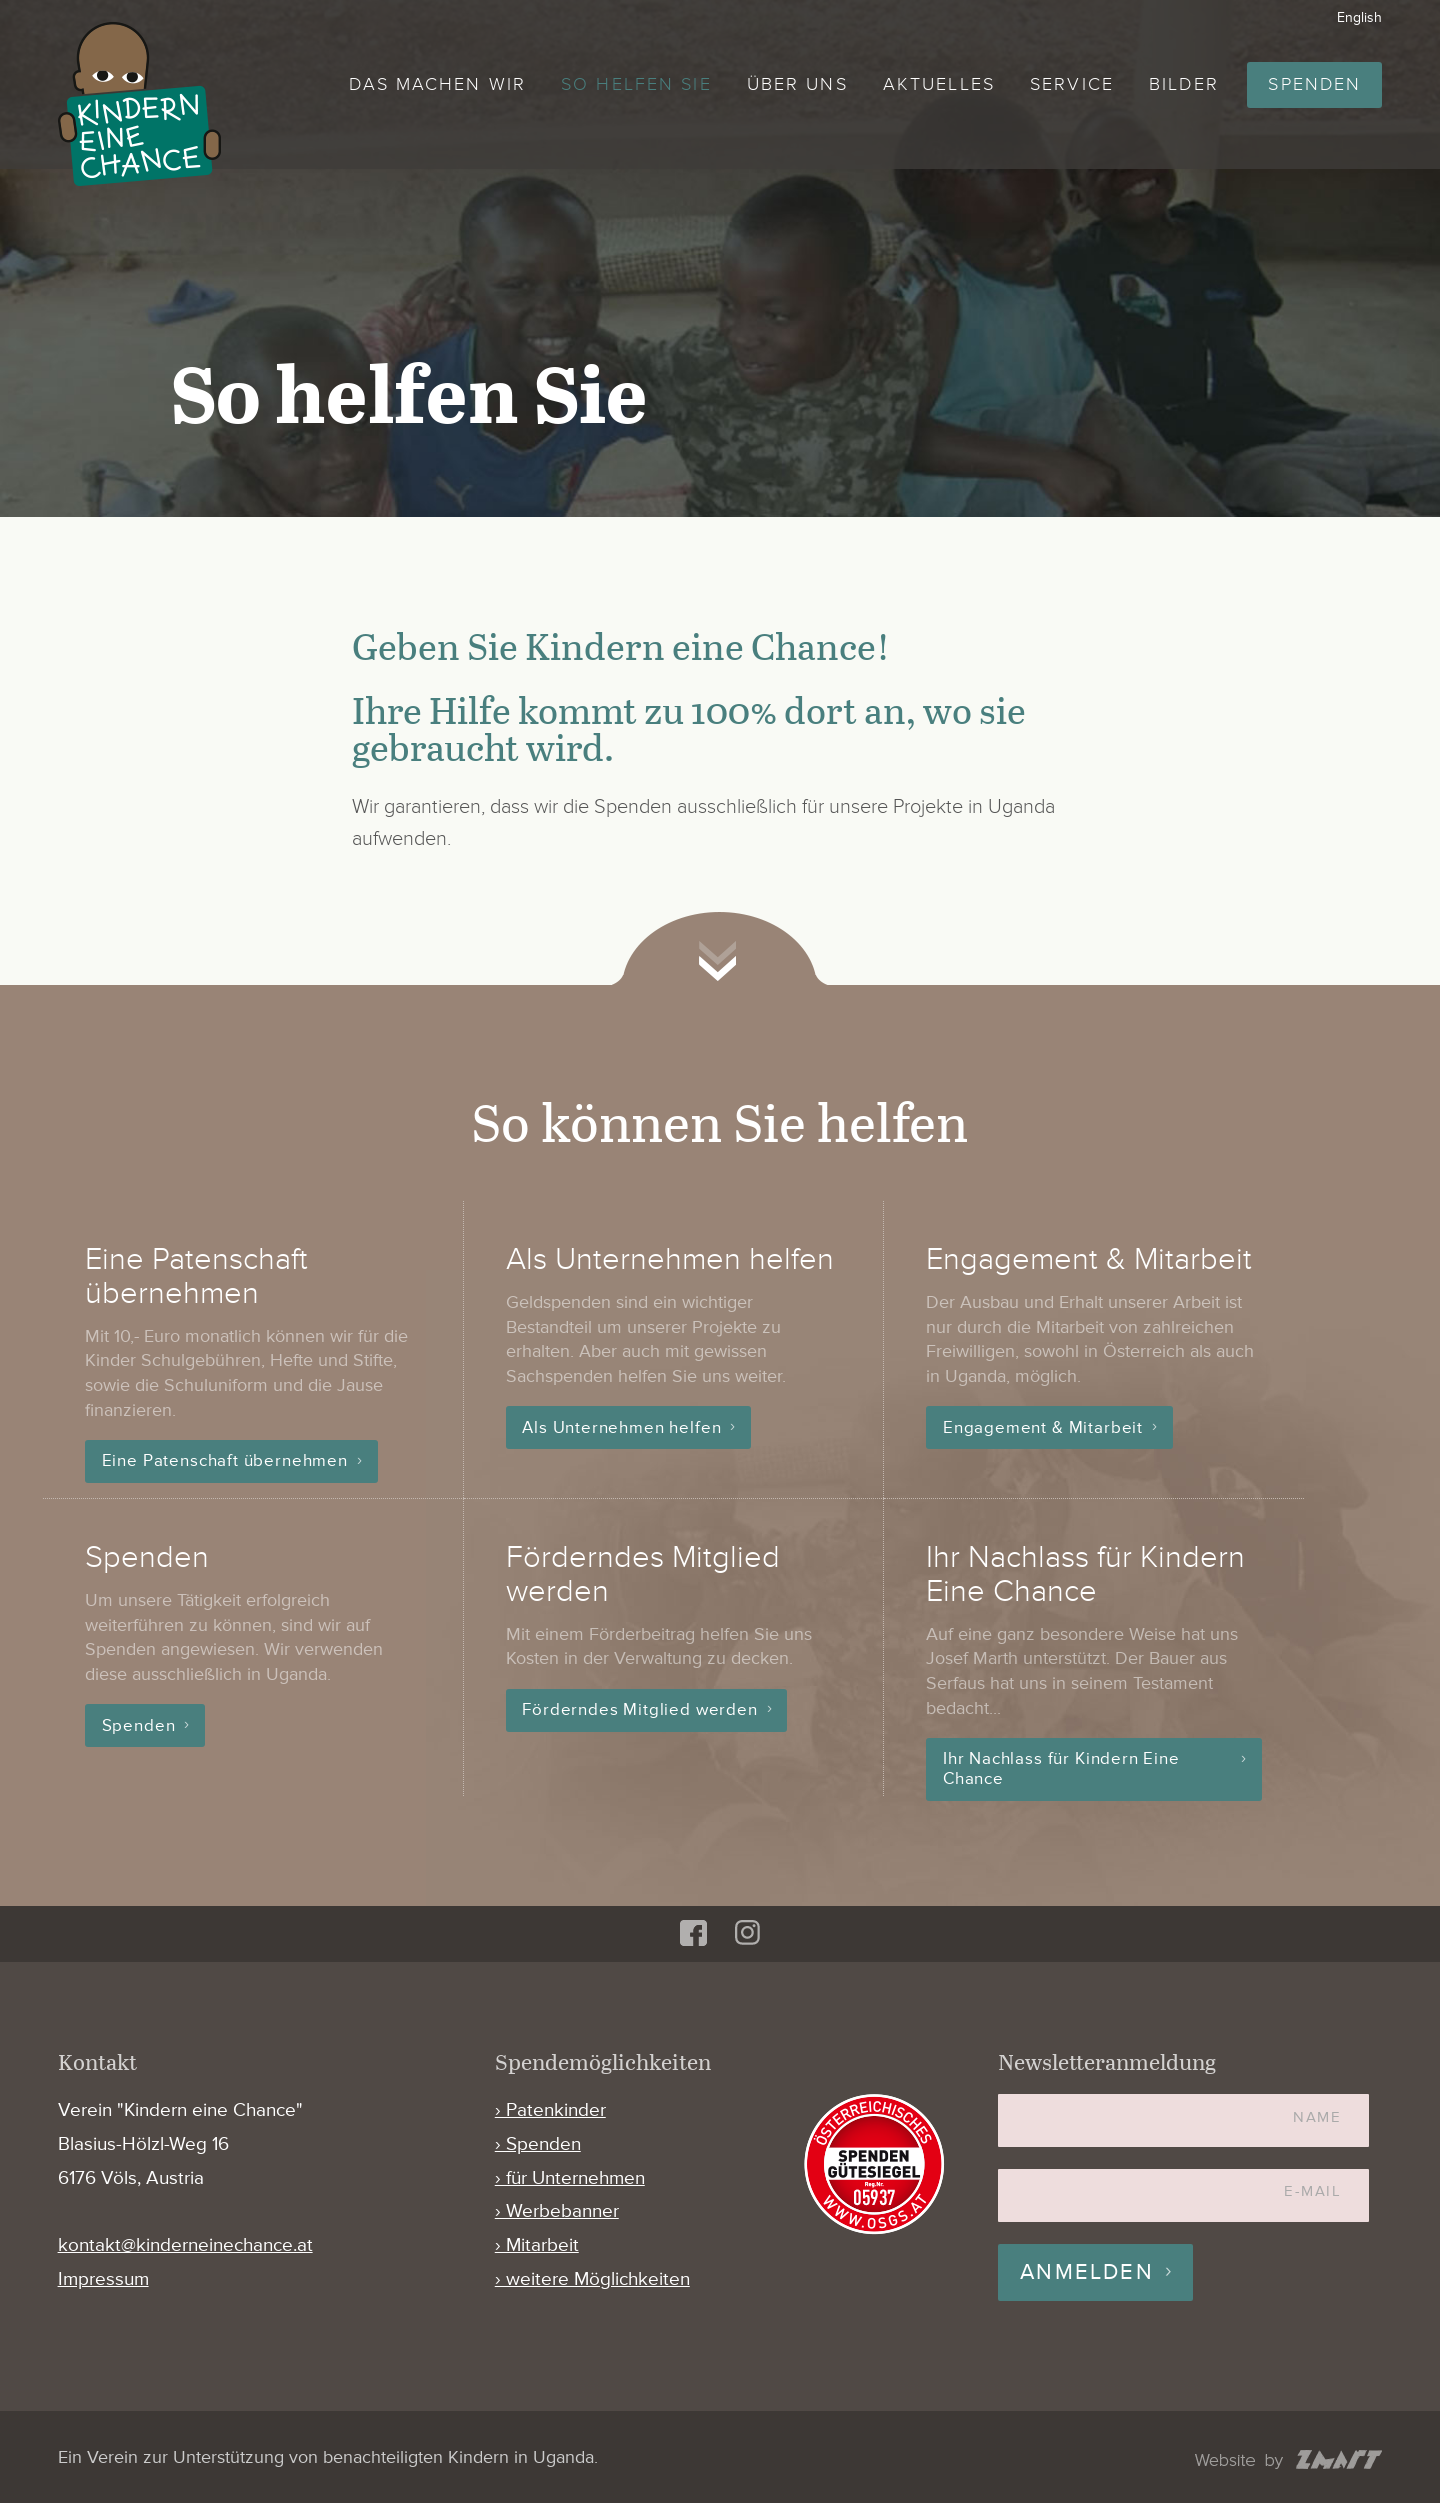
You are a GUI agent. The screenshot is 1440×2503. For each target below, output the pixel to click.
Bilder (1184, 84)
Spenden (1314, 84)
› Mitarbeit (537, 2245)
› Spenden (538, 2144)
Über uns (797, 84)
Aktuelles (939, 84)
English (1359, 17)
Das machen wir (437, 84)
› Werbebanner (557, 2211)
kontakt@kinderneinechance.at (185, 2245)
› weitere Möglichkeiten (592, 2279)
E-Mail (1312, 2191)
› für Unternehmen (570, 2178)
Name (1317, 2117)
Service (1072, 84)
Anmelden (1087, 2272)
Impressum (103, 2279)
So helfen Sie (636, 84)
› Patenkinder (550, 2110)
